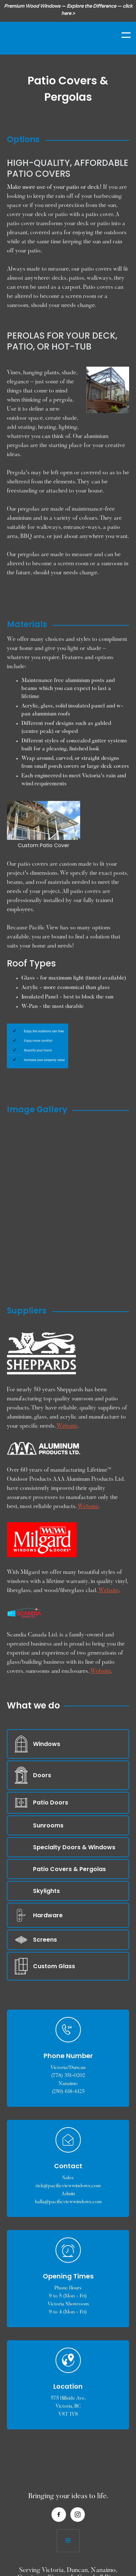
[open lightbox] (60, 1131)
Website (67, 1426)
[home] (42, 34)
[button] (121, 34)
